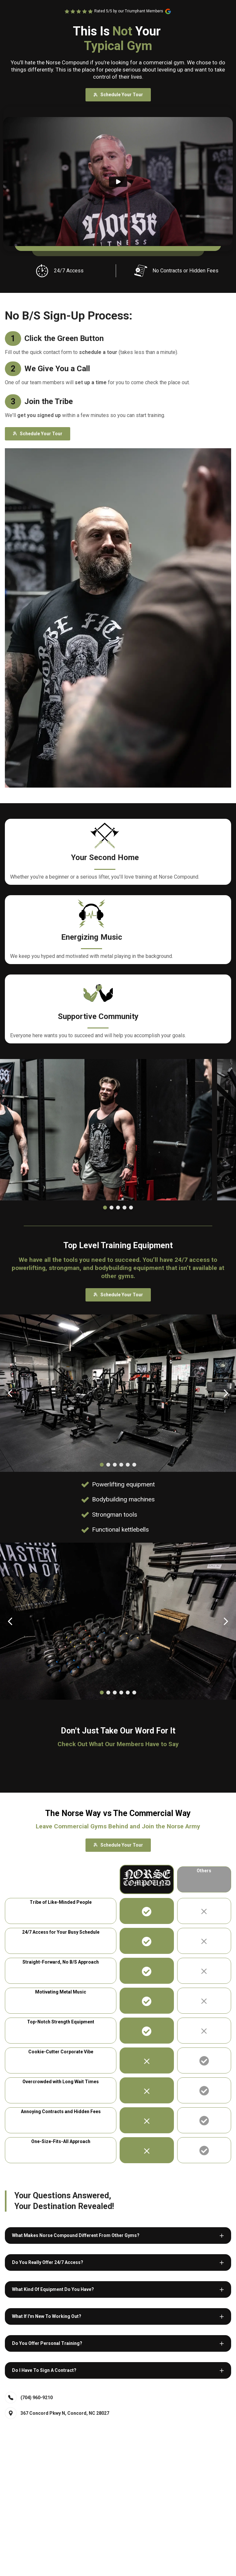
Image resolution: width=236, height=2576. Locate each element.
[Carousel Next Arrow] (225, 1393)
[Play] (118, 182)
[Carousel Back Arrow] (10, 1393)
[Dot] (105, 1208)
